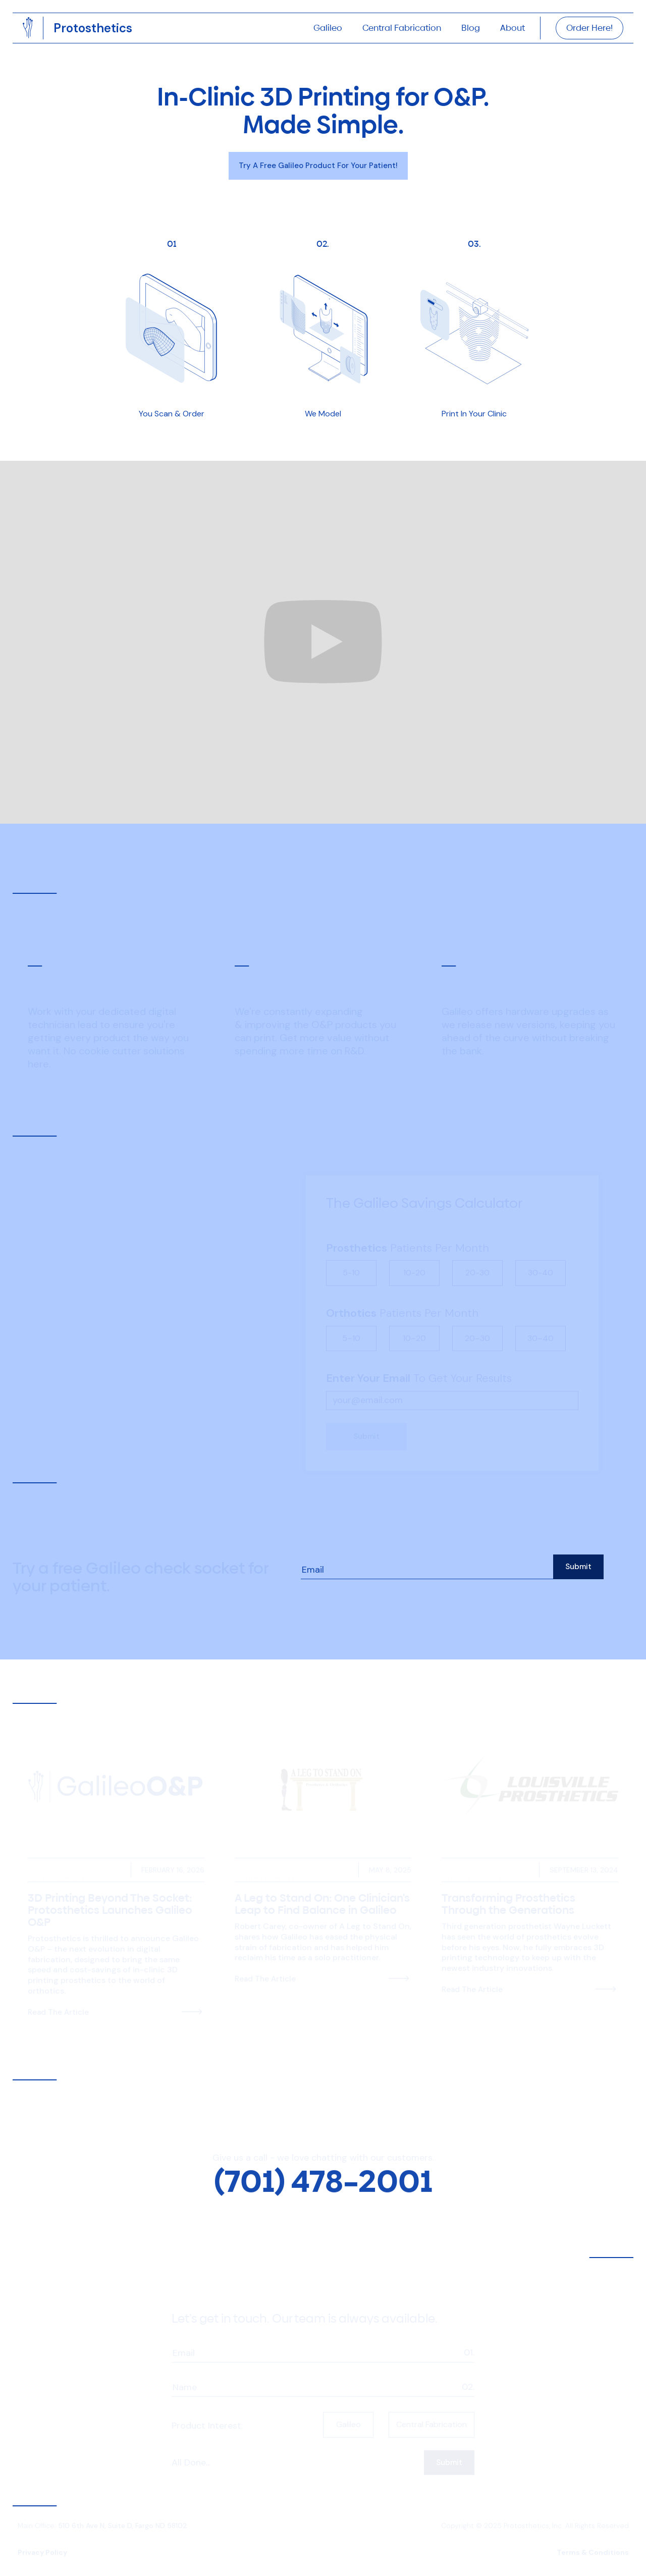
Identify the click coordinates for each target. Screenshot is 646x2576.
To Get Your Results (419, 1365)
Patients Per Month (407, 1234)
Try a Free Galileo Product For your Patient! (318, 165)
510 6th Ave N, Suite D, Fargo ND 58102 (122, 2521)
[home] (92, 28)
